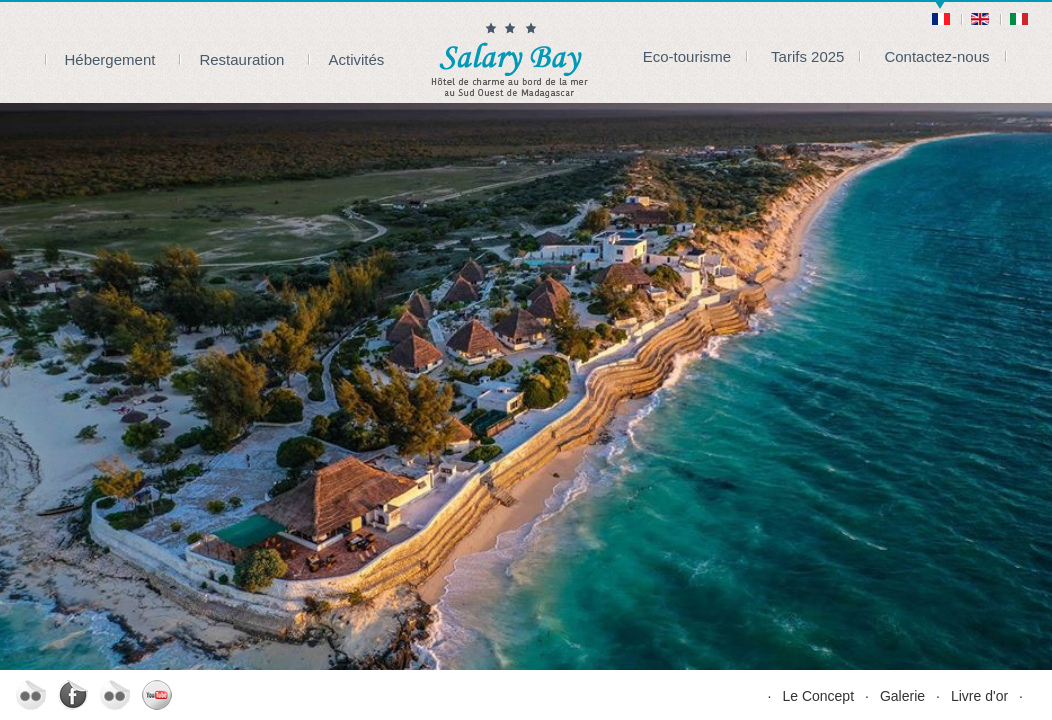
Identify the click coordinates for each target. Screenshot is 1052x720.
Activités (356, 59)
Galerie (902, 696)
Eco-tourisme (687, 56)
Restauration (241, 59)
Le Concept (818, 696)
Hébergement (110, 59)
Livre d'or (979, 696)
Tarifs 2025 (807, 56)
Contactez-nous (936, 56)
